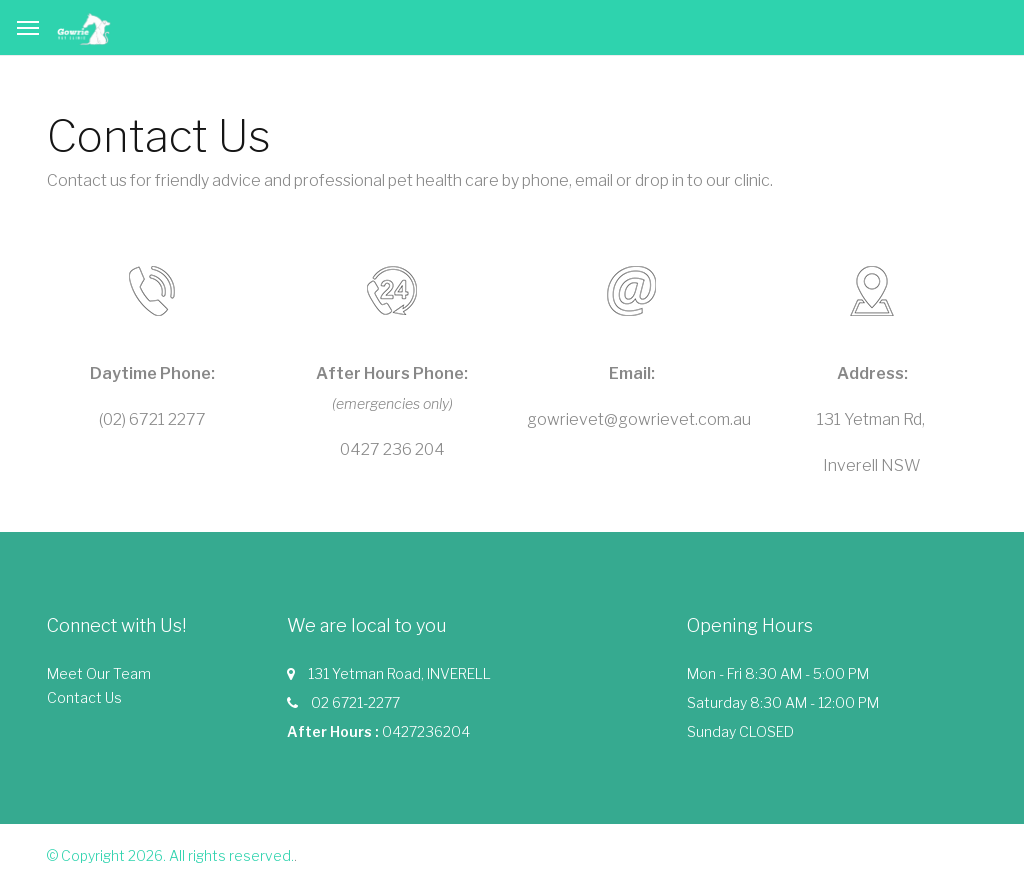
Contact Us (84, 697)
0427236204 (426, 731)
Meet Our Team (99, 673)
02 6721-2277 (355, 702)
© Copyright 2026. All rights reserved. (170, 855)
